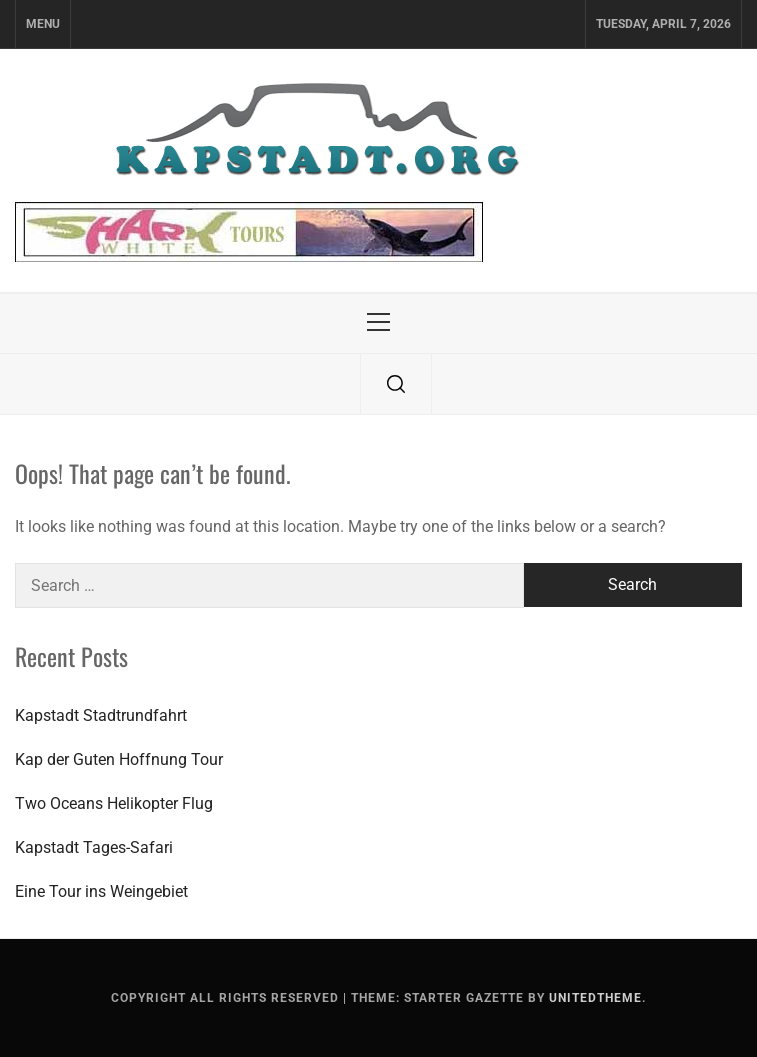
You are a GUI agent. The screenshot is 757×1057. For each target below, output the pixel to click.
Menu (43, 24)
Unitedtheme (595, 998)
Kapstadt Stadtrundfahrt (101, 715)
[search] (396, 384)
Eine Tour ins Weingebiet (101, 891)
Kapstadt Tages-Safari (94, 847)
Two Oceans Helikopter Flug (114, 803)
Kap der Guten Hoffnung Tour (119, 759)
